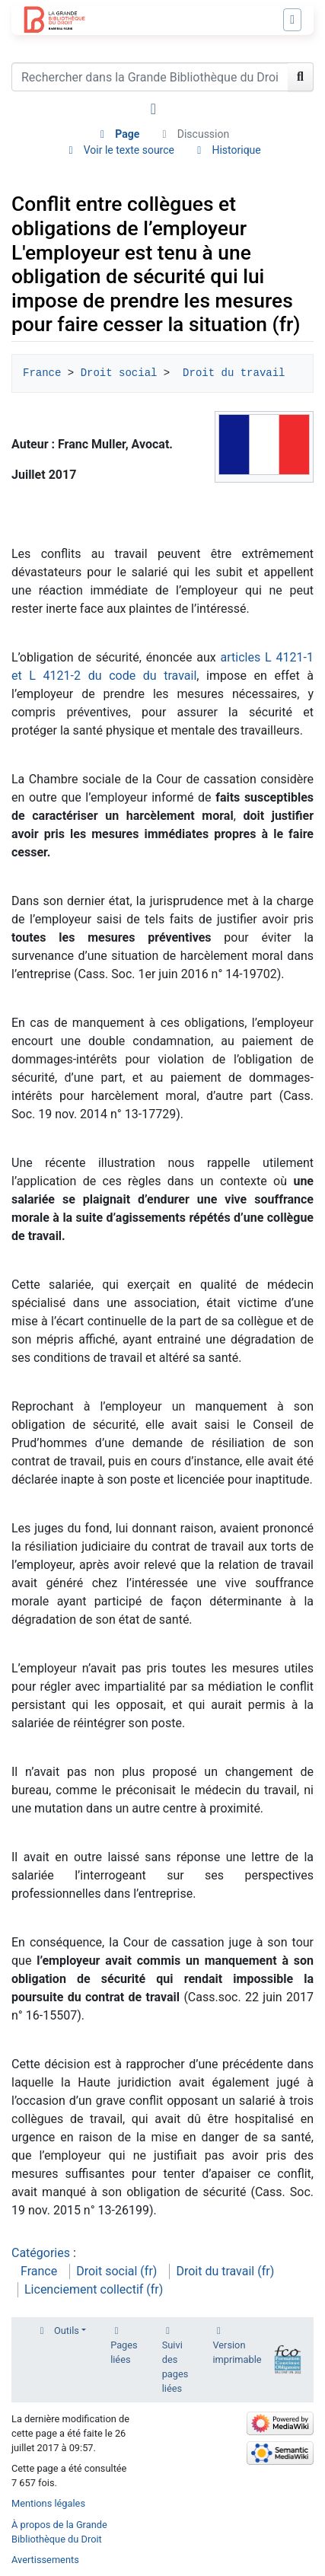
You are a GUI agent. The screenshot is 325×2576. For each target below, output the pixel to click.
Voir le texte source (129, 150)
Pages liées (124, 2352)
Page (127, 134)
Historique (236, 150)
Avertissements (45, 2559)
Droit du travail (234, 373)
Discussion (203, 134)
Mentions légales (48, 2503)
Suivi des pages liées (175, 2367)
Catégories (40, 2253)
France (42, 373)
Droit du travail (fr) (225, 2271)
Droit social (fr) (116, 2271)
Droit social (119, 373)
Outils (66, 2330)
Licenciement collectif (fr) (93, 2289)
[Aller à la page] (301, 76)
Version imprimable (236, 2352)
